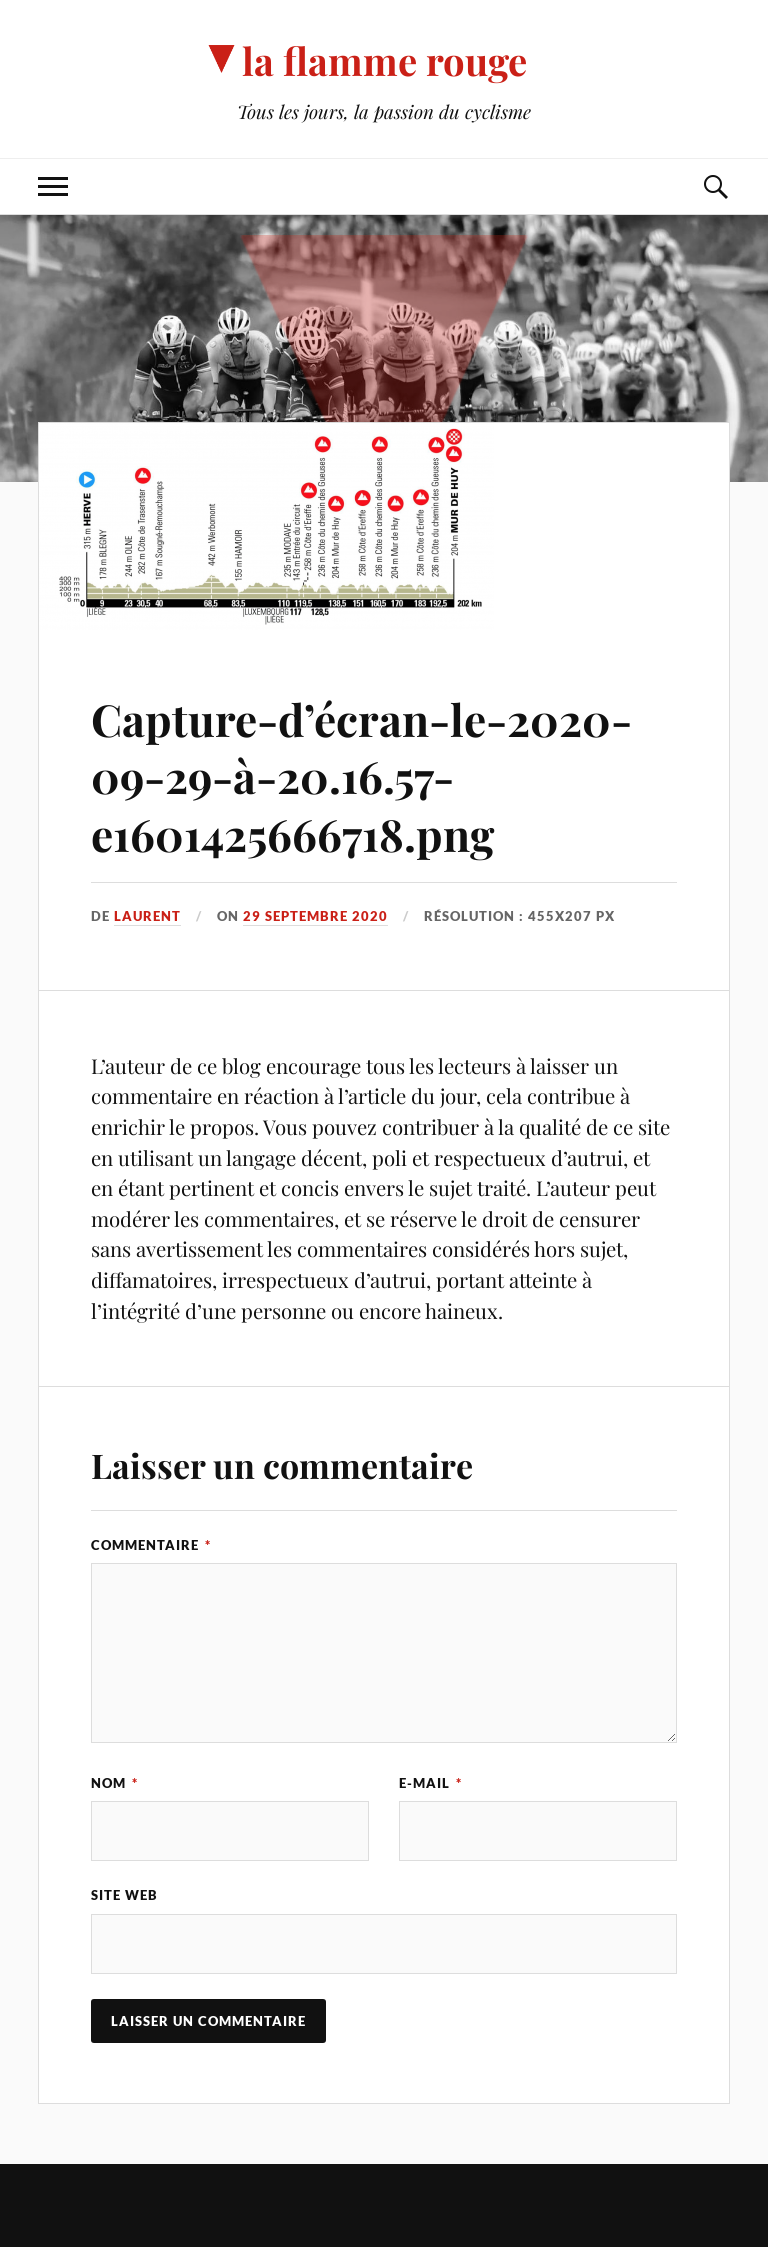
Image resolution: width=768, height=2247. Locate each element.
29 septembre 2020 (315, 916)
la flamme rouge (384, 60)
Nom (114, 1783)
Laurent (147, 916)
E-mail (430, 1783)
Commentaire (151, 1545)
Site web (124, 1895)
